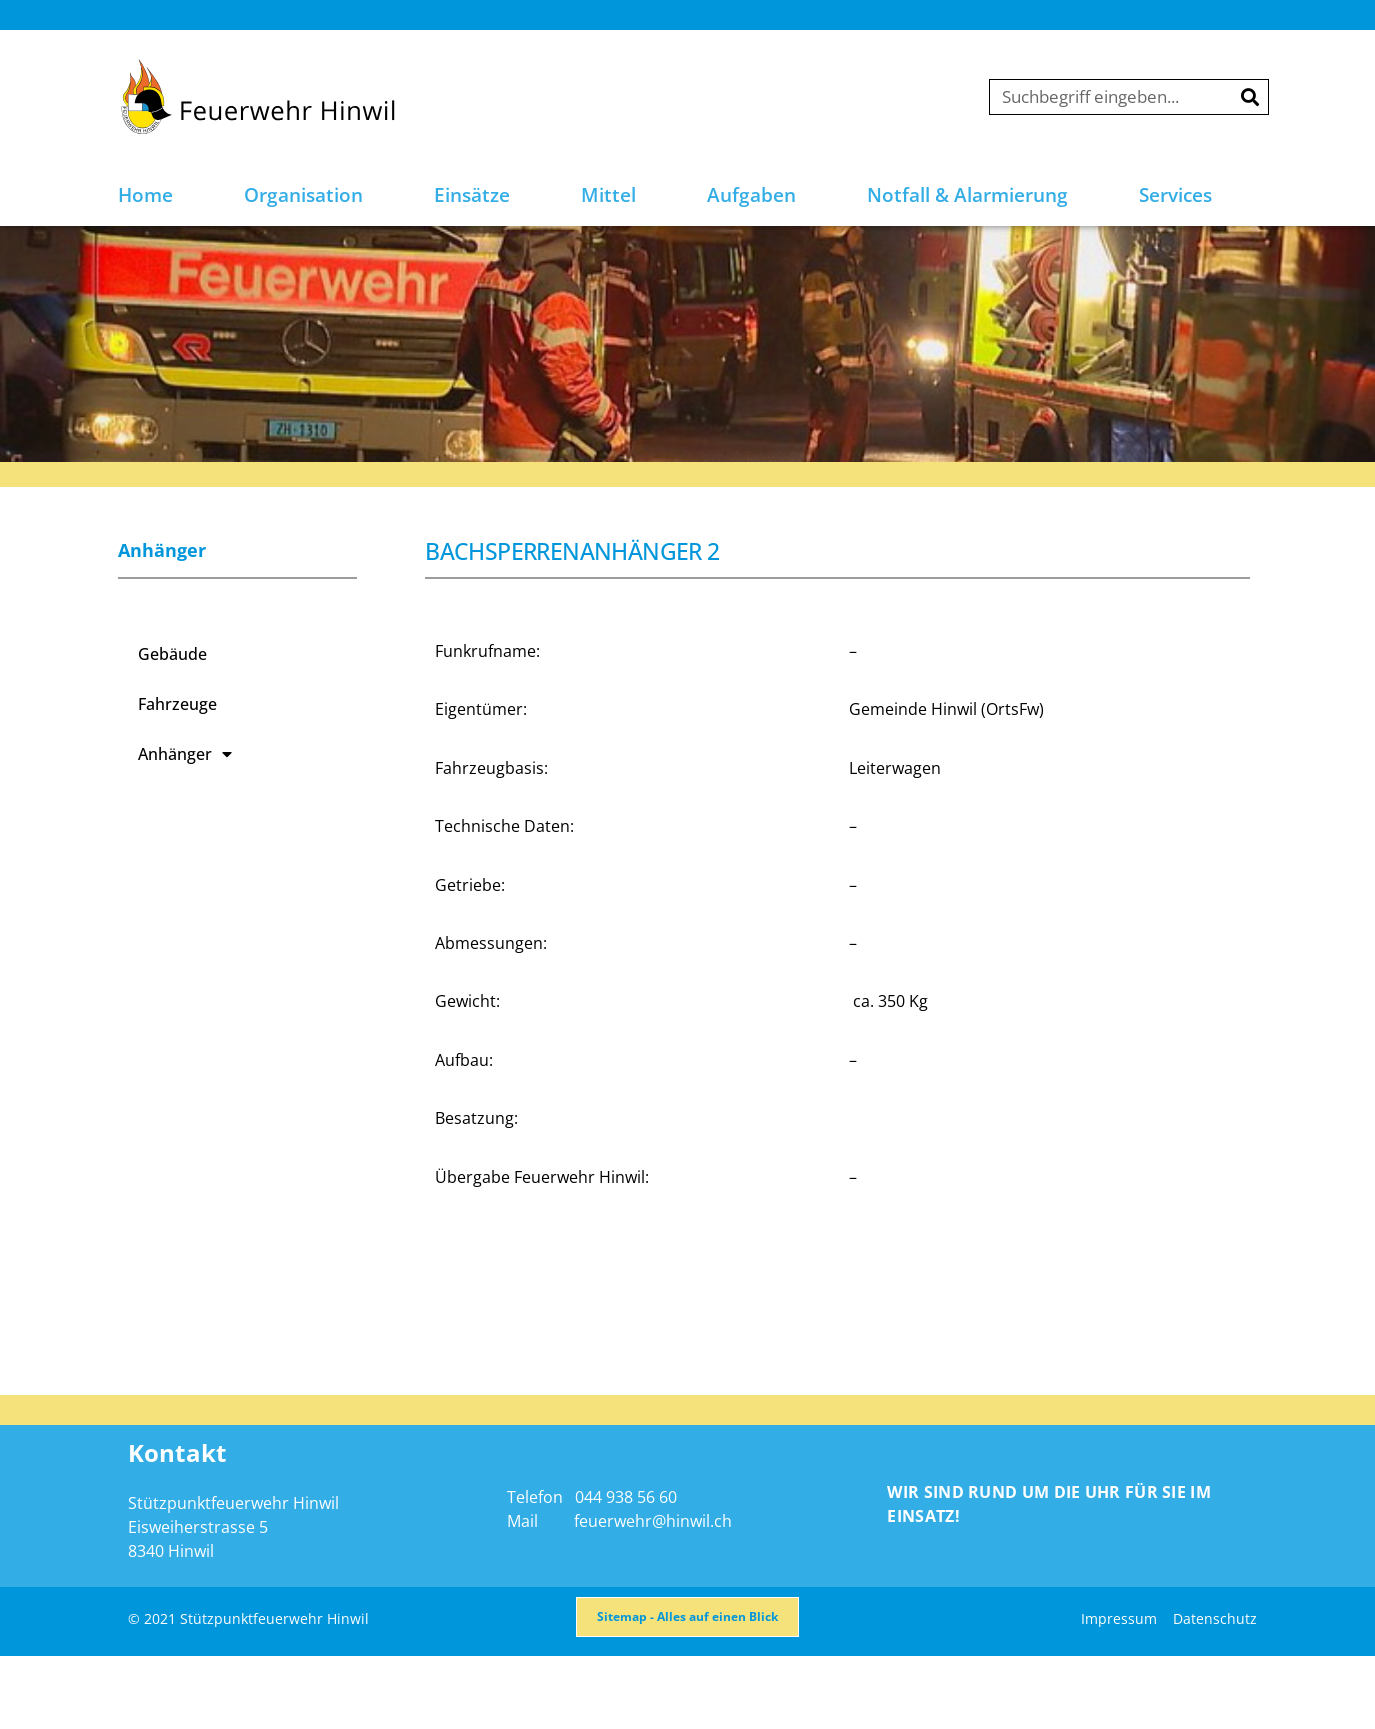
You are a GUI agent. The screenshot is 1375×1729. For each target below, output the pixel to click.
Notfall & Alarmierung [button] (967, 195)
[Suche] (1250, 97)
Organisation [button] (303, 195)
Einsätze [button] (472, 195)
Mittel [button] (608, 195)
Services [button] (1175, 195)
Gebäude (172, 708)
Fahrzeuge (177, 758)
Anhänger (185, 808)
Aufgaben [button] (751, 195)
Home (145, 195)
